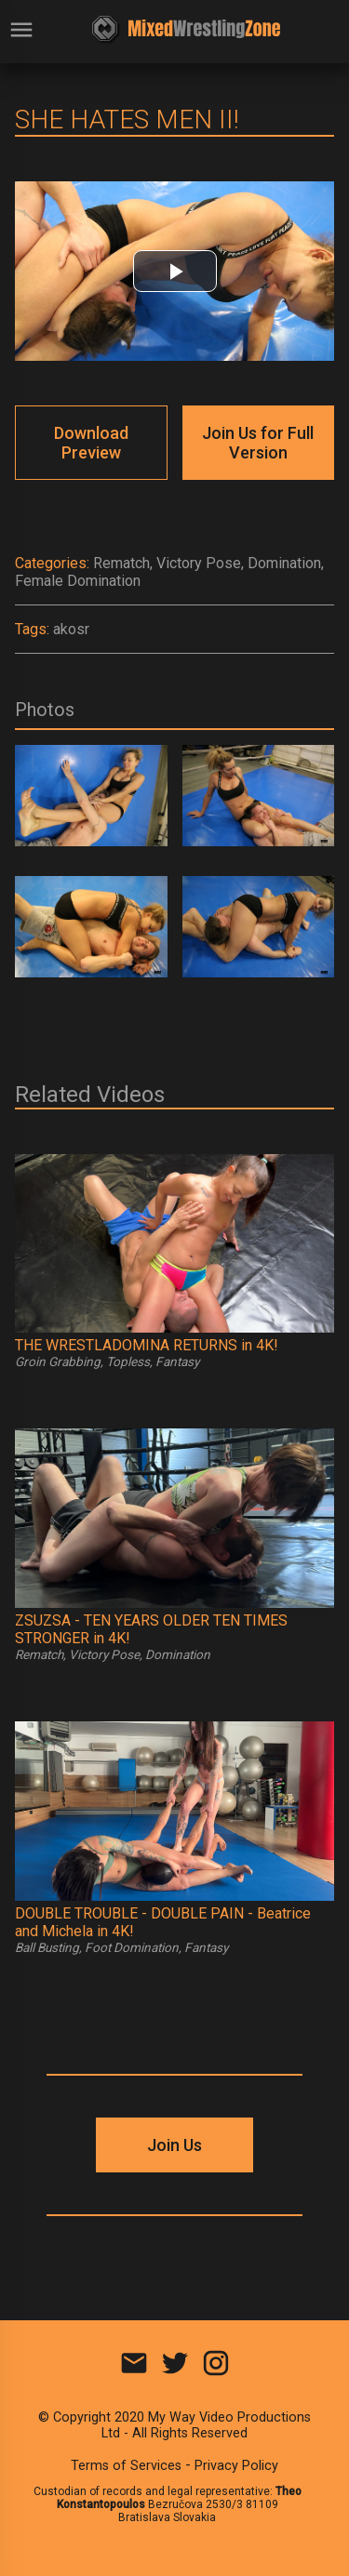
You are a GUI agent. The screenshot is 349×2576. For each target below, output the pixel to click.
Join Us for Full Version (258, 442)
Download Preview (91, 442)
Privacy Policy (236, 2466)
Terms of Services (126, 2466)
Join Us (174, 2145)
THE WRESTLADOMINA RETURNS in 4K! (146, 1345)
